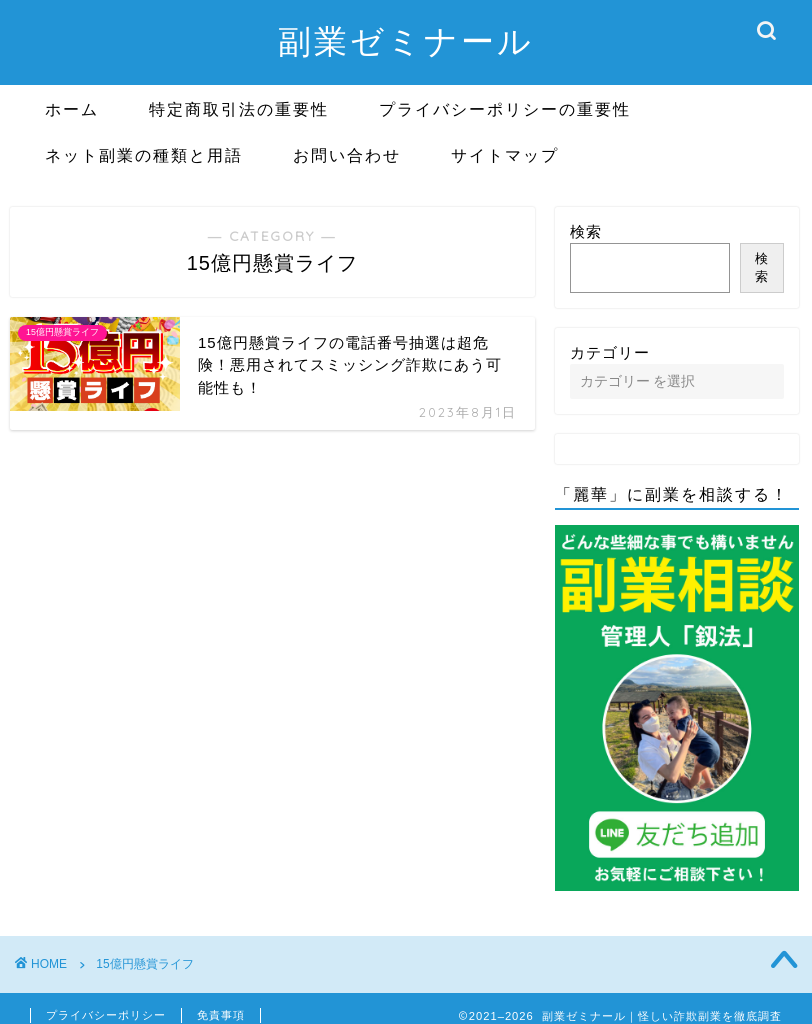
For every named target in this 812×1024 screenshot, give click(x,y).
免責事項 (221, 1015)
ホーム (72, 109)
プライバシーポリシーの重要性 (505, 109)
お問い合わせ (347, 155)
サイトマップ (505, 155)
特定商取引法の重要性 (239, 109)
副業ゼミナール (406, 40)
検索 (586, 231)
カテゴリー (610, 352)
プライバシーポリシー (106, 1015)
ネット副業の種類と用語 (144, 155)
